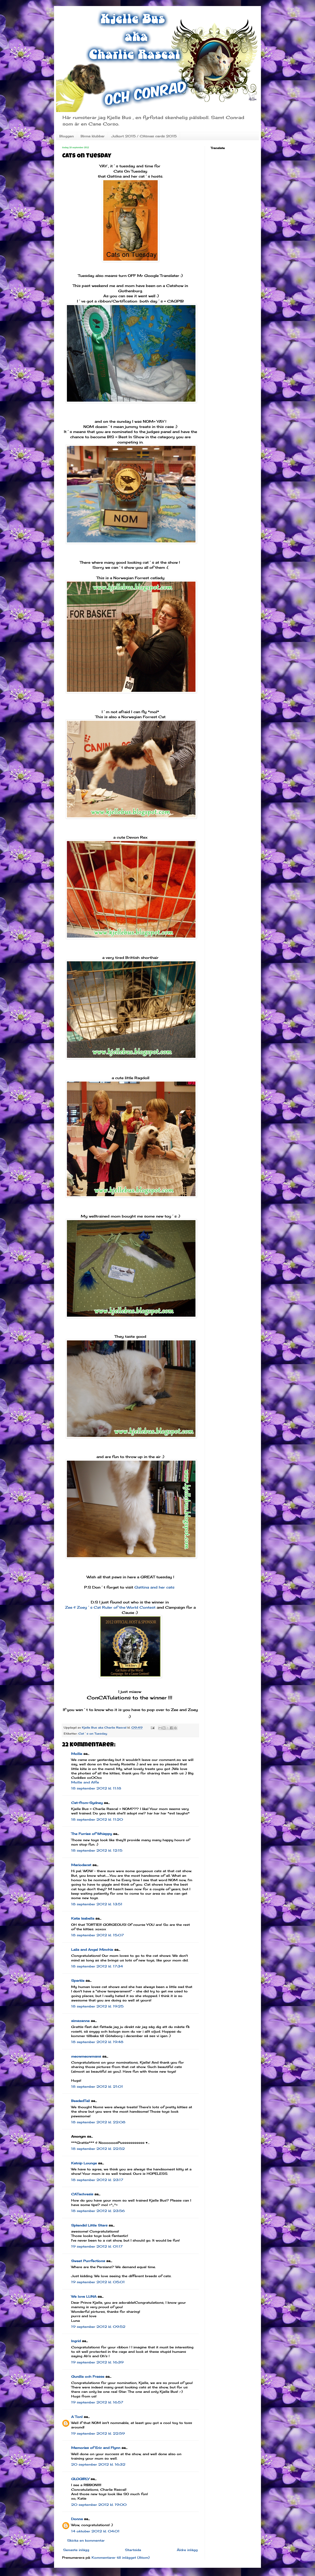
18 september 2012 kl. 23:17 (97, 2180)
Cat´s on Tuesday (92, 1733)
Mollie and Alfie (85, 1782)
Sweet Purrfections (88, 2261)
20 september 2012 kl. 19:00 (99, 2505)
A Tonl (77, 2417)
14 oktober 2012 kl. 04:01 (95, 2531)
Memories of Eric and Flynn (95, 2448)
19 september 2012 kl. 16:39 (97, 2362)
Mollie (76, 1754)
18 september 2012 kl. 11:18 (96, 1788)
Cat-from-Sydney (87, 1803)
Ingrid (76, 2341)
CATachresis (82, 2194)
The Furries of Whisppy (91, 1834)
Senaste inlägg (76, 2550)
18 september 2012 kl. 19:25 (97, 2006)
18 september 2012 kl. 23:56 (98, 2211)
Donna (77, 2519)
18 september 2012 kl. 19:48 (97, 2042)
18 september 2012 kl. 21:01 (97, 2086)
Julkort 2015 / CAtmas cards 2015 (144, 136)
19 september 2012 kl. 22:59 (98, 2433)
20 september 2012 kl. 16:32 (98, 2464)
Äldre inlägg (187, 2550)
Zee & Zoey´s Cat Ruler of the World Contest (110, 1607)
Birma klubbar (92, 136)
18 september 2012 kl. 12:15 (96, 1850)
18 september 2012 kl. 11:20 (97, 1819)
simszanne (80, 2021)
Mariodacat (81, 1865)
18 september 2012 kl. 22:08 (98, 2122)
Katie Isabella (82, 1918)
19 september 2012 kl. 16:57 (97, 2402)
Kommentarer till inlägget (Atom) (121, 2557)
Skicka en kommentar (86, 2540)
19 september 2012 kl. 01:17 (97, 2246)
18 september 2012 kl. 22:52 (98, 2149)
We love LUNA (83, 2296)
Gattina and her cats (155, 1587)
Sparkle (77, 1981)
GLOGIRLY (80, 2479)
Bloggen (66, 136)
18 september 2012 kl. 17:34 (97, 1966)
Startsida (133, 2550)
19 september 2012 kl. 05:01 (98, 2282)
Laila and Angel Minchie (92, 1950)
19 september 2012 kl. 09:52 (98, 2327)
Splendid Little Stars (89, 2225)
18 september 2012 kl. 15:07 (97, 1935)
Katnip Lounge (84, 2163)
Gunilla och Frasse (87, 2376)
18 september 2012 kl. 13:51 (96, 1904)
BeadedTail (80, 2101)
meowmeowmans (86, 2056)
